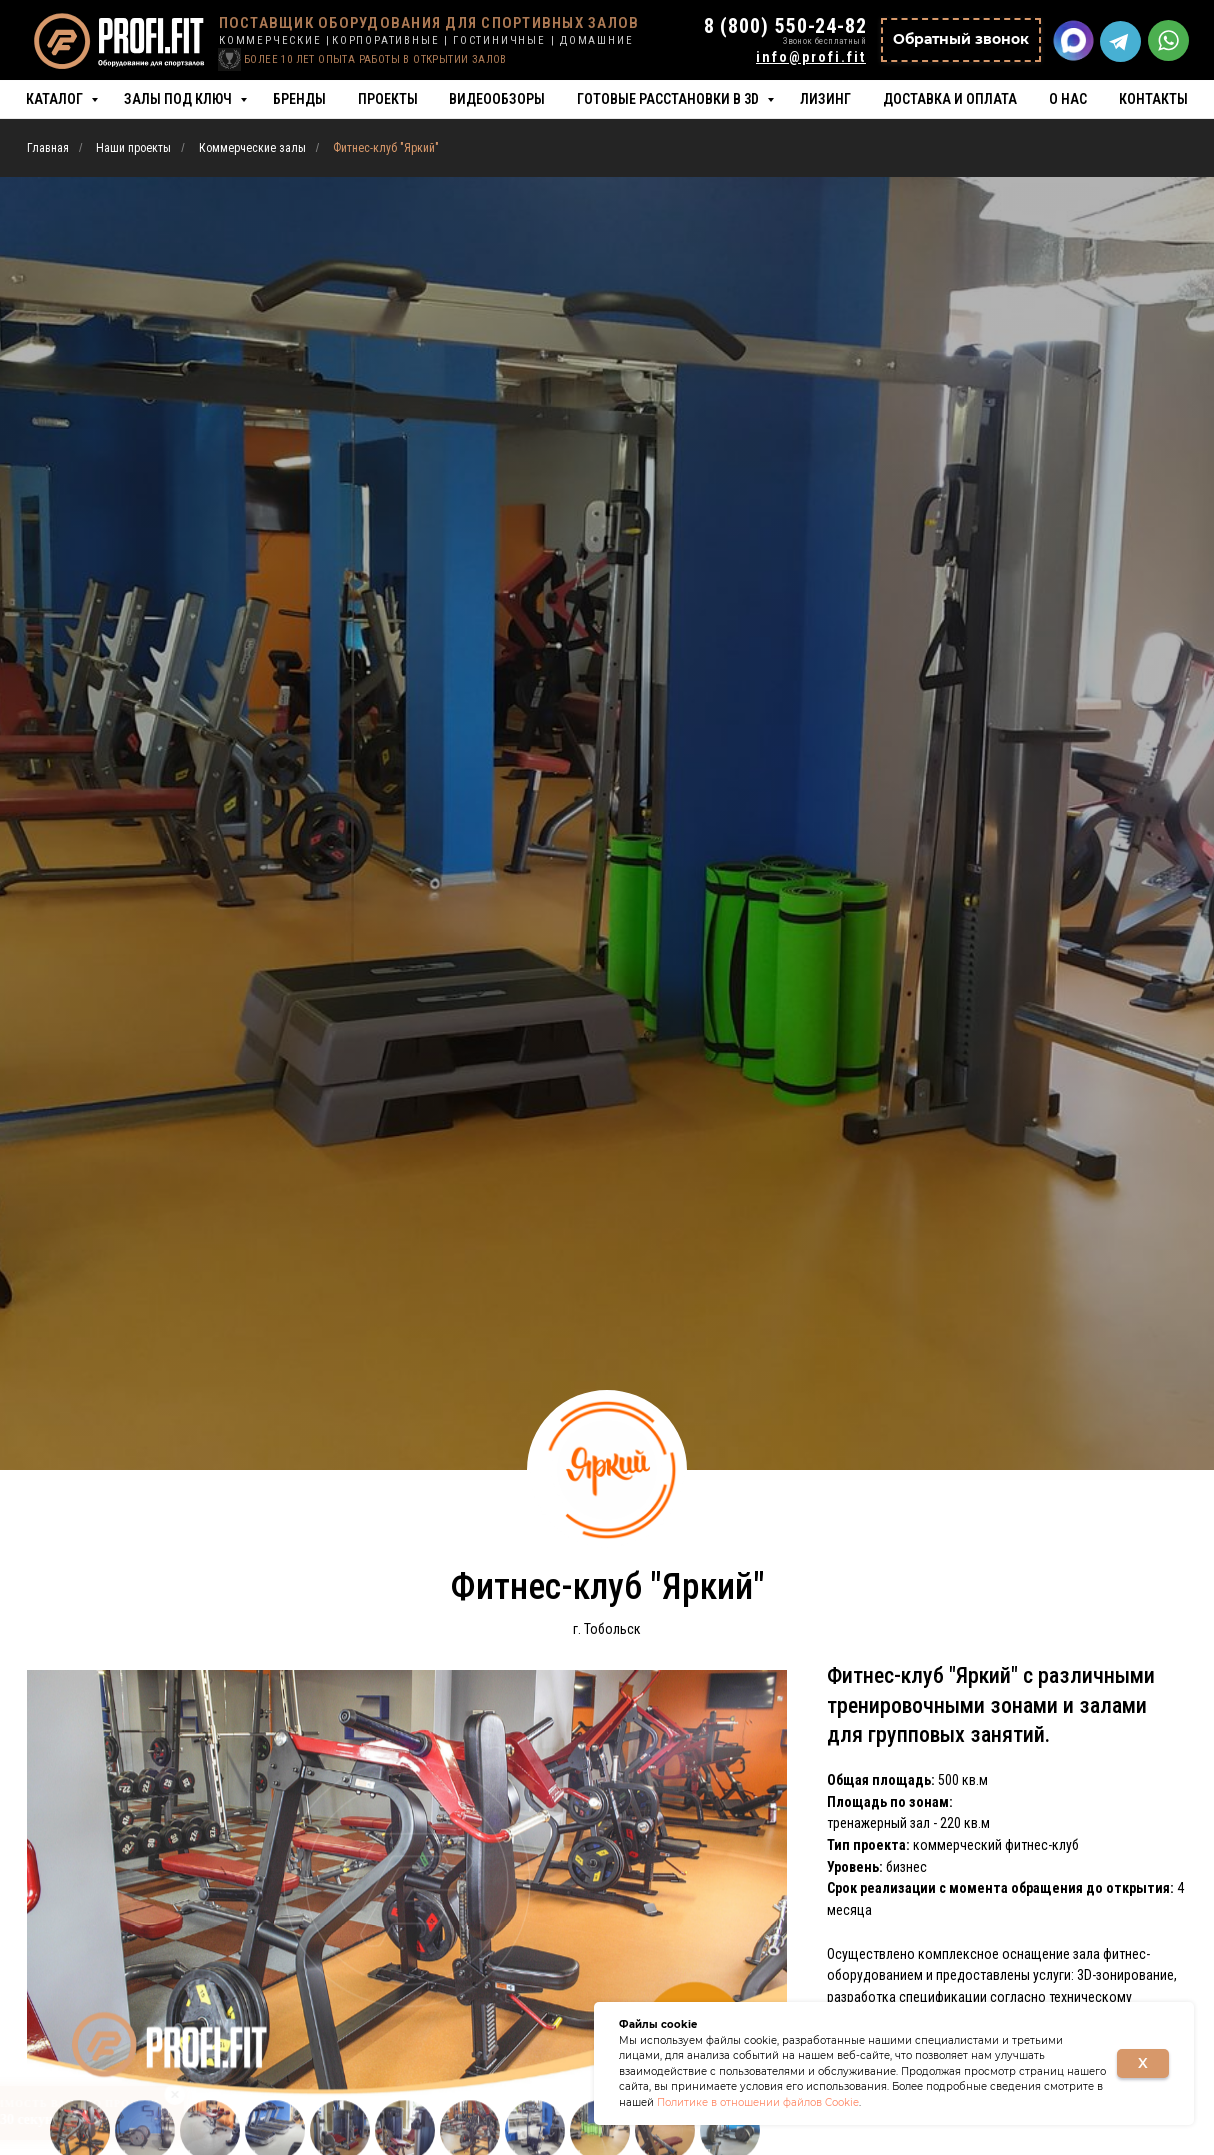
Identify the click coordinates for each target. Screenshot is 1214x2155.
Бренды (299, 99)
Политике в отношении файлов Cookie (758, 2102)
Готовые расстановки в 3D (669, 99)
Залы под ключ (179, 99)
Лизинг (825, 99)
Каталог (56, 99)
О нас (1068, 99)
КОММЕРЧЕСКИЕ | (275, 40)
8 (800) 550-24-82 (785, 26)
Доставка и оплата (950, 99)
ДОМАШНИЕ (596, 40)
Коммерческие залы (252, 148)
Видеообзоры (497, 99)
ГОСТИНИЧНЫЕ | (504, 40)
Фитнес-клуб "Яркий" (386, 148)
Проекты (388, 99)
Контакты (1153, 99)
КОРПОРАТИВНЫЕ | (390, 40)
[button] (961, 40)
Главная (48, 148)
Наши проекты (133, 148)
